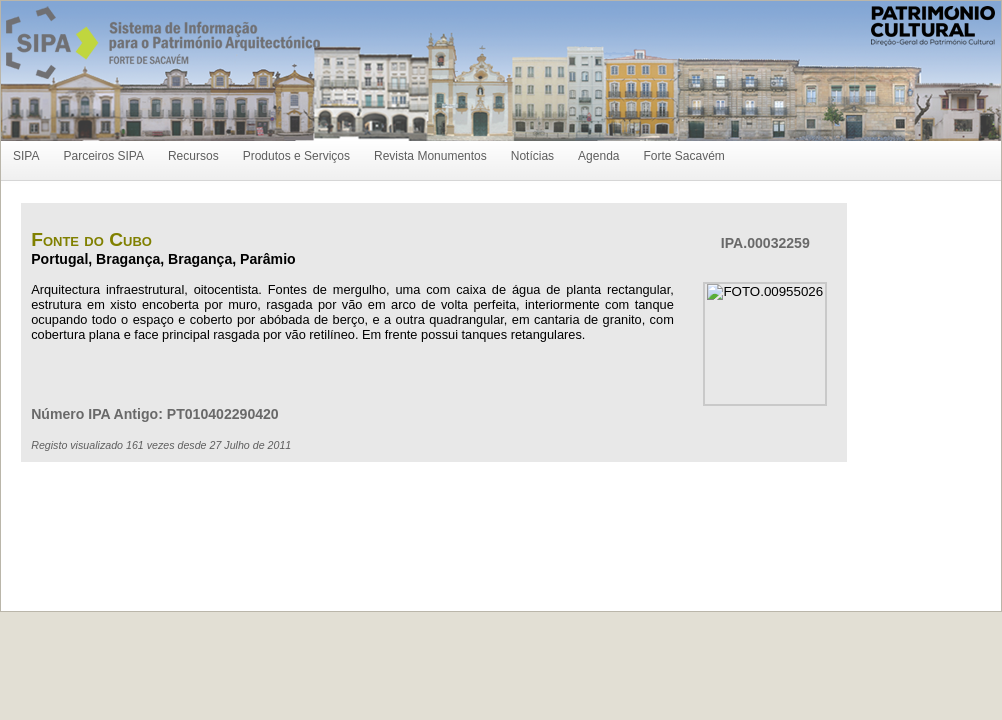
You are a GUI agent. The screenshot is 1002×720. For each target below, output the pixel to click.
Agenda (598, 156)
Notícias (532, 156)
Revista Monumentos (430, 156)
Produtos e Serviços (296, 156)
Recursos (193, 156)
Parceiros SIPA (103, 156)
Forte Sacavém (683, 156)
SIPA (26, 156)
